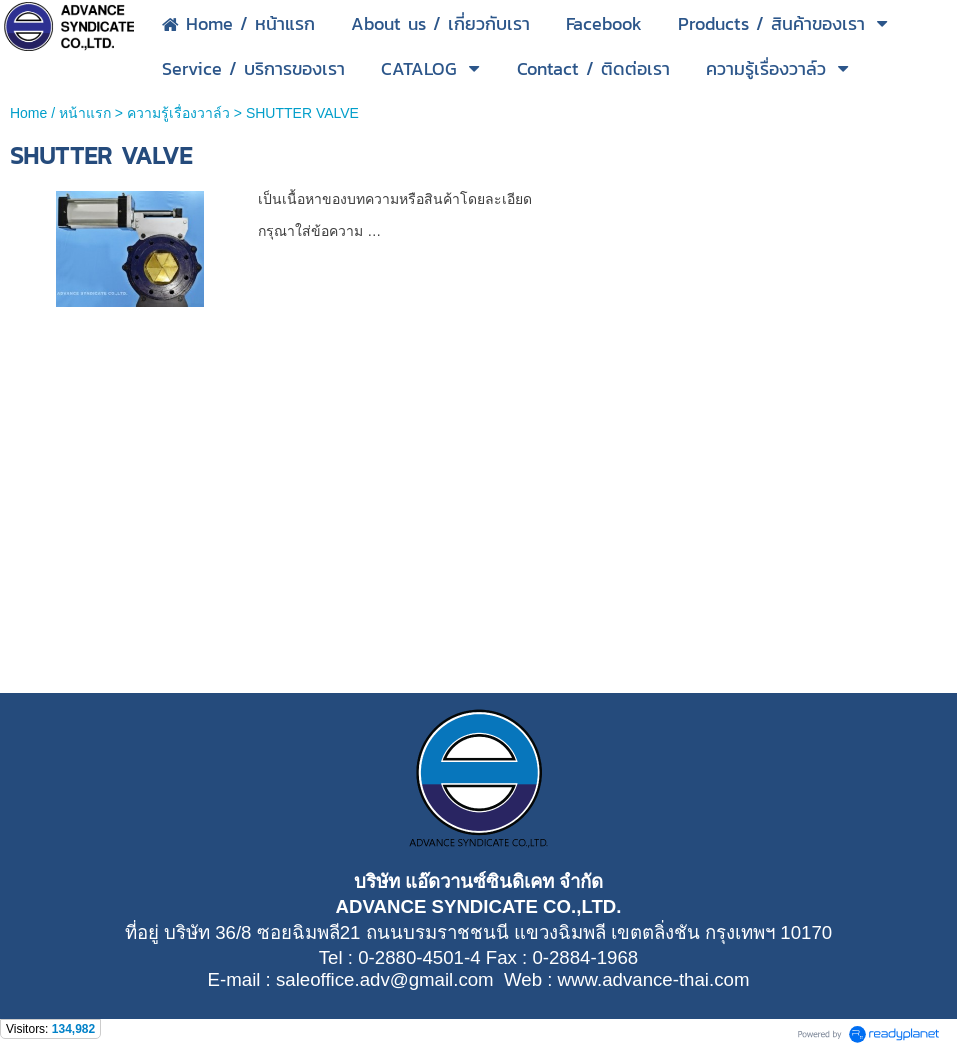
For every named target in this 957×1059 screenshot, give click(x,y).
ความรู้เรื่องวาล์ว (178, 113)
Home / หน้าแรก (60, 113)
